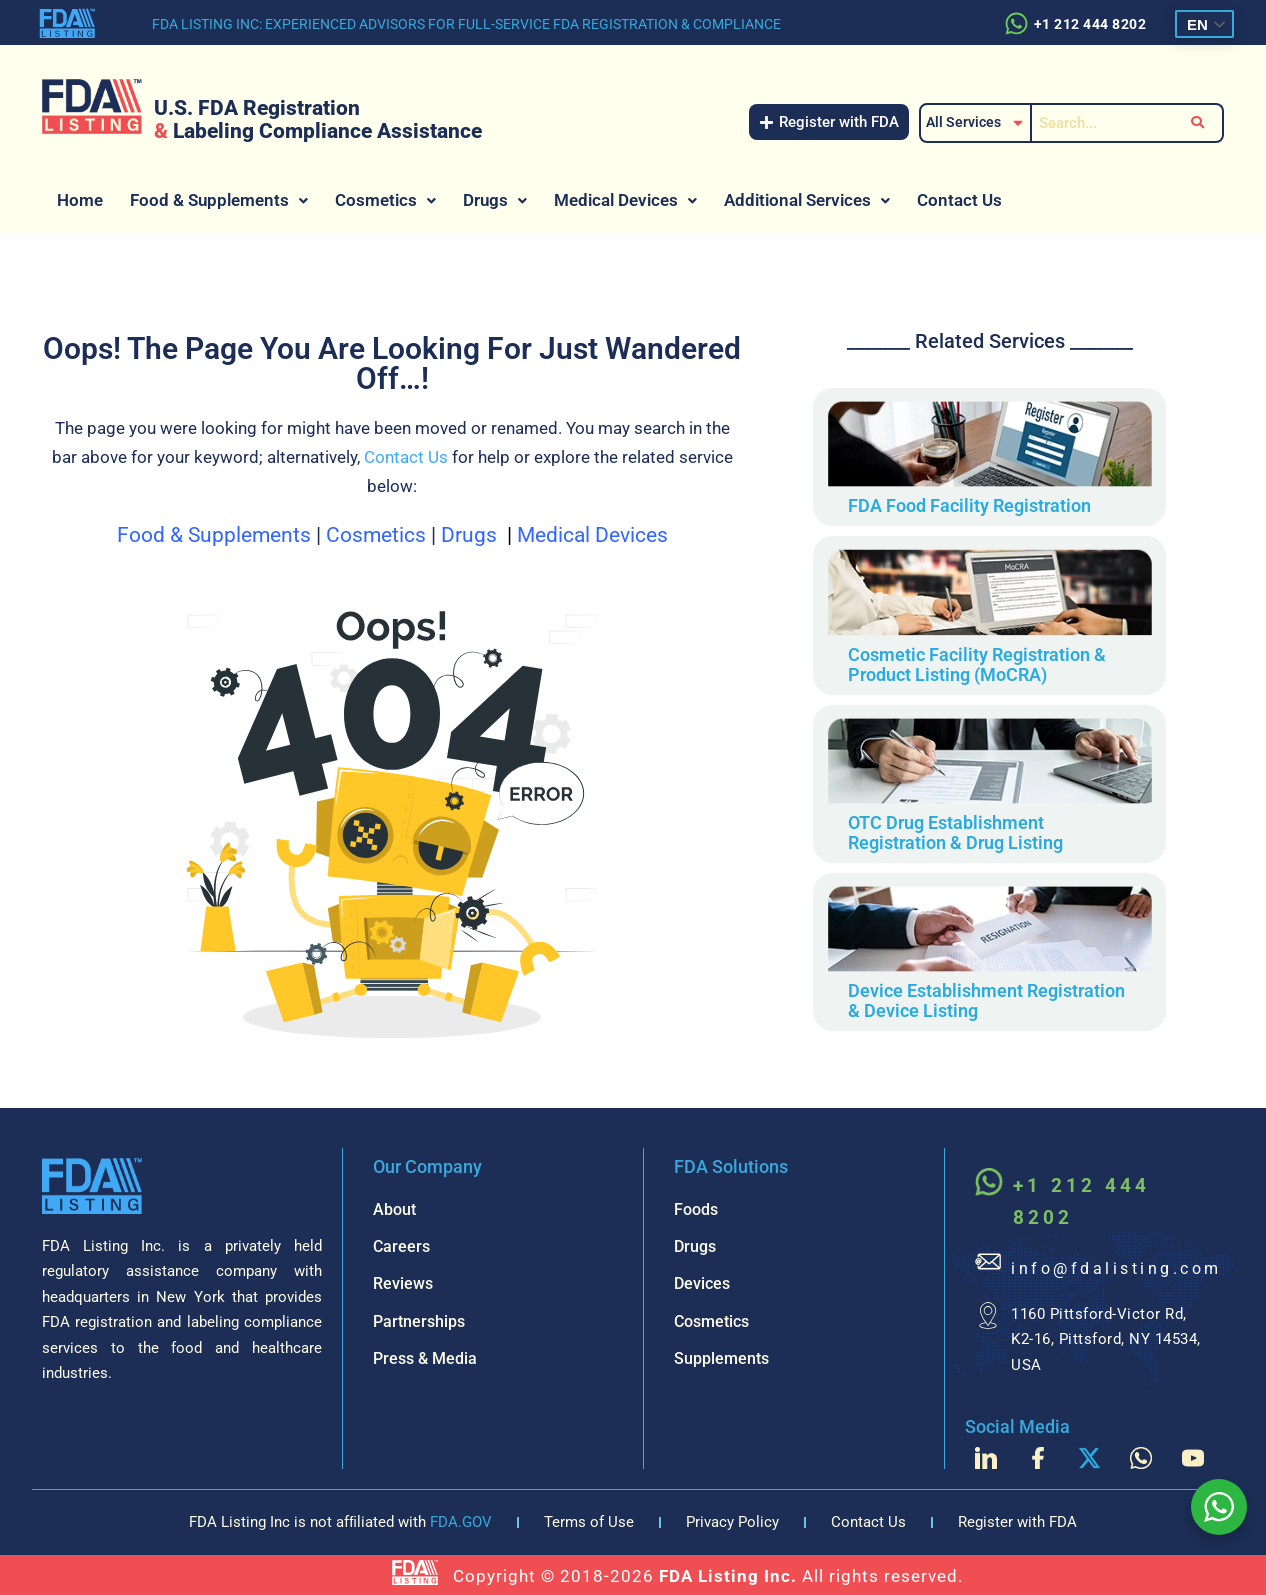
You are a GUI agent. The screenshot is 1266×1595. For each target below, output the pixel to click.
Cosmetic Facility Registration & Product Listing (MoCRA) (977, 664)
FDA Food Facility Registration (969, 505)
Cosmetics (385, 200)
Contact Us (959, 200)
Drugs (495, 200)
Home (80, 200)
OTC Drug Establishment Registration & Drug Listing (955, 832)
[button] (219, 200)
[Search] (1100, 123)
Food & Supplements (219, 200)
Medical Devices (625, 200)
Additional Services (807, 200)
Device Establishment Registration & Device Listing (986, 1000)
